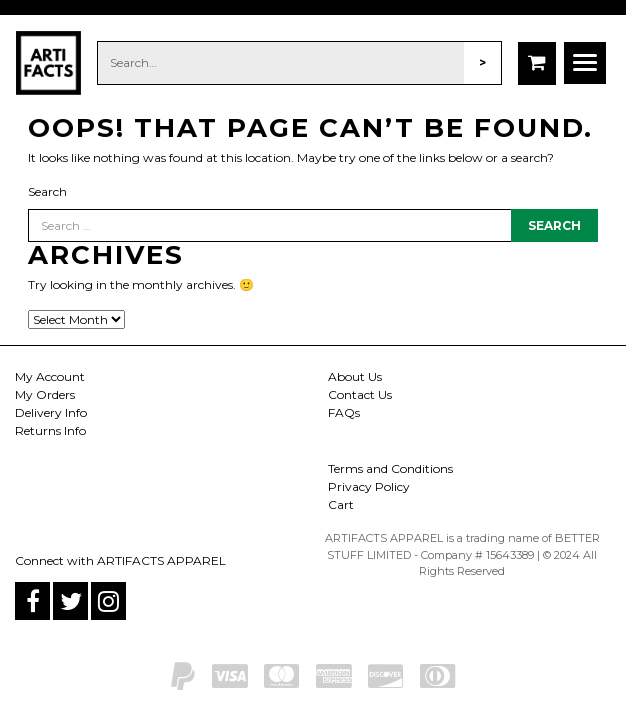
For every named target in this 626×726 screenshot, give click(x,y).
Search (47, 191)
